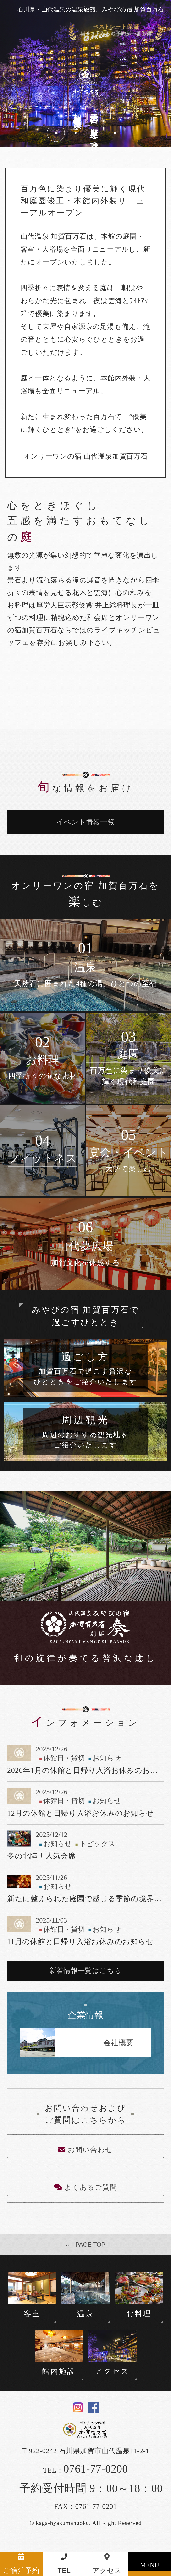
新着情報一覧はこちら (86, 1970)
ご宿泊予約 (21, 2570)
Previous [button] (10, 74)
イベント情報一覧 (85, 822)
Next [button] (160, 74)
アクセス (107, 2570)
